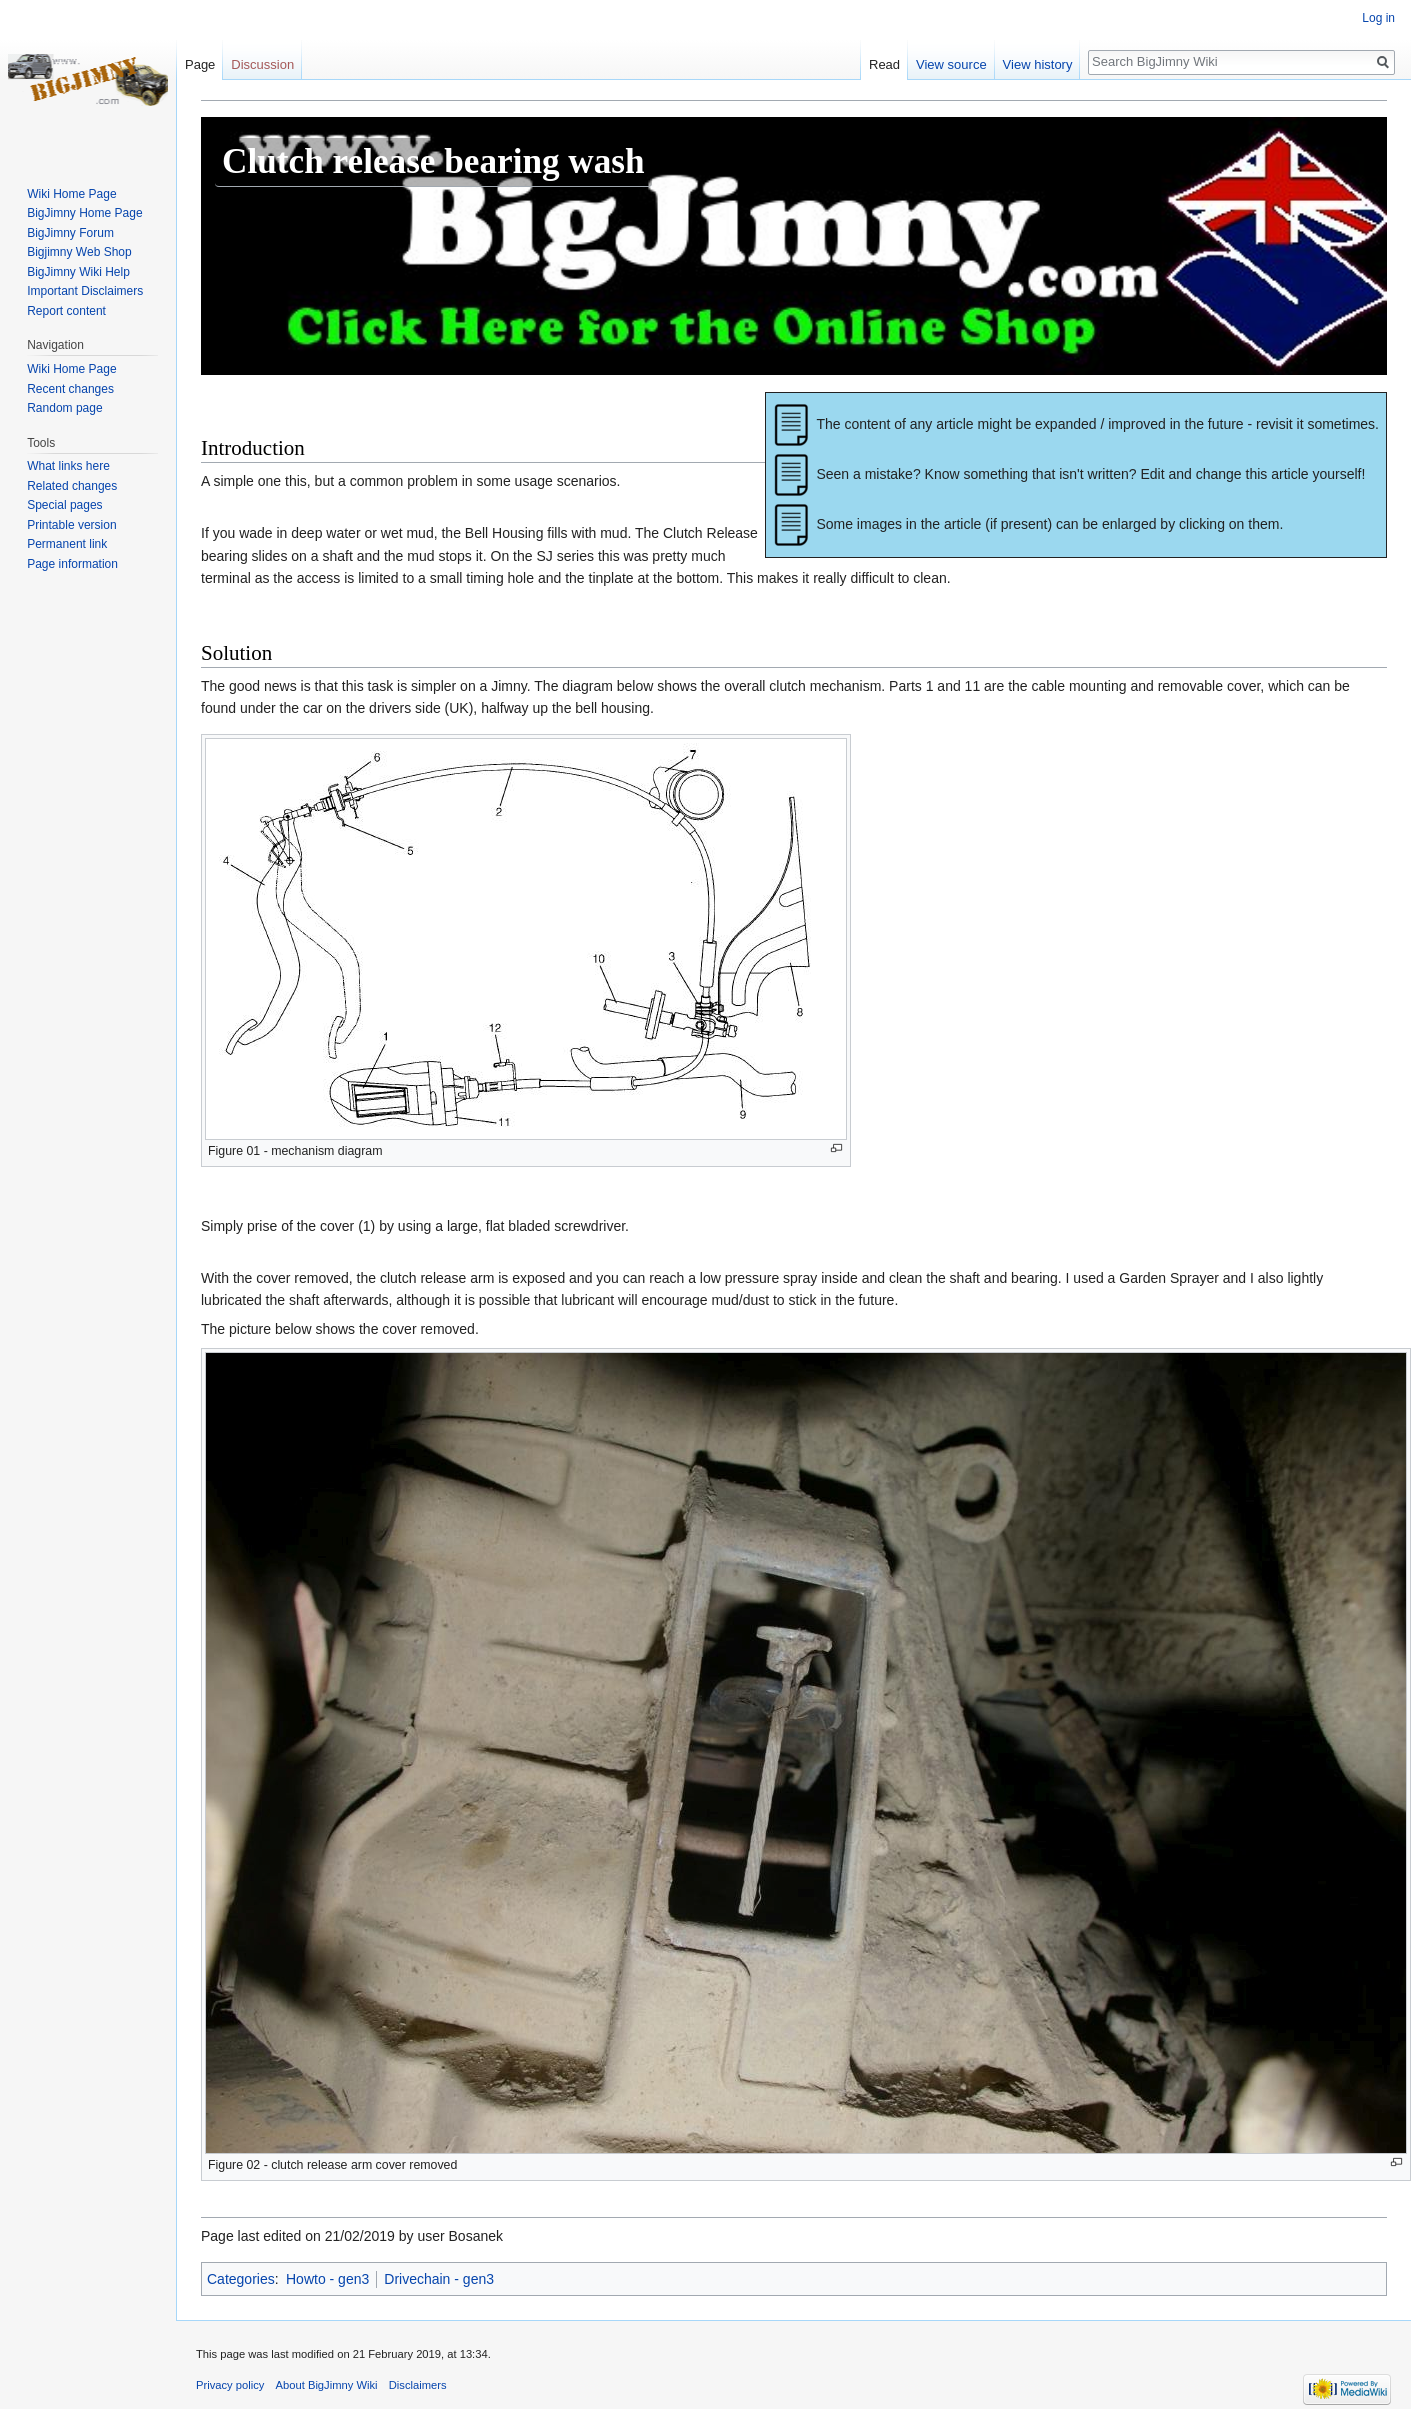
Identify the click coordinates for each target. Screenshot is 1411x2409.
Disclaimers (418, 2385)
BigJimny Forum (70, 233)
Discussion (262, 64)
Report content (66, 311)
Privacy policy (230, 2385)
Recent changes (70, 389)
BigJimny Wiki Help (78, 272)
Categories (241, 2279)
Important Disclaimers (85, 291)
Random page (64, 408)
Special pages (64, 505)
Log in (1378, 18)
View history (1038, 64)
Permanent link (67, 544)
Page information (72, 564)
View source (951, 64)
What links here (68, 466)
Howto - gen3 (327, 2279)
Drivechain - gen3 (439, 2279)
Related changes (72, 486)
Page (200, 64)
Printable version (71, 525)
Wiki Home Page (71, 194)
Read (884, 64)
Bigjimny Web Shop (79, 252)
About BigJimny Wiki (327, 2385)
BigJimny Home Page (84, 213)
